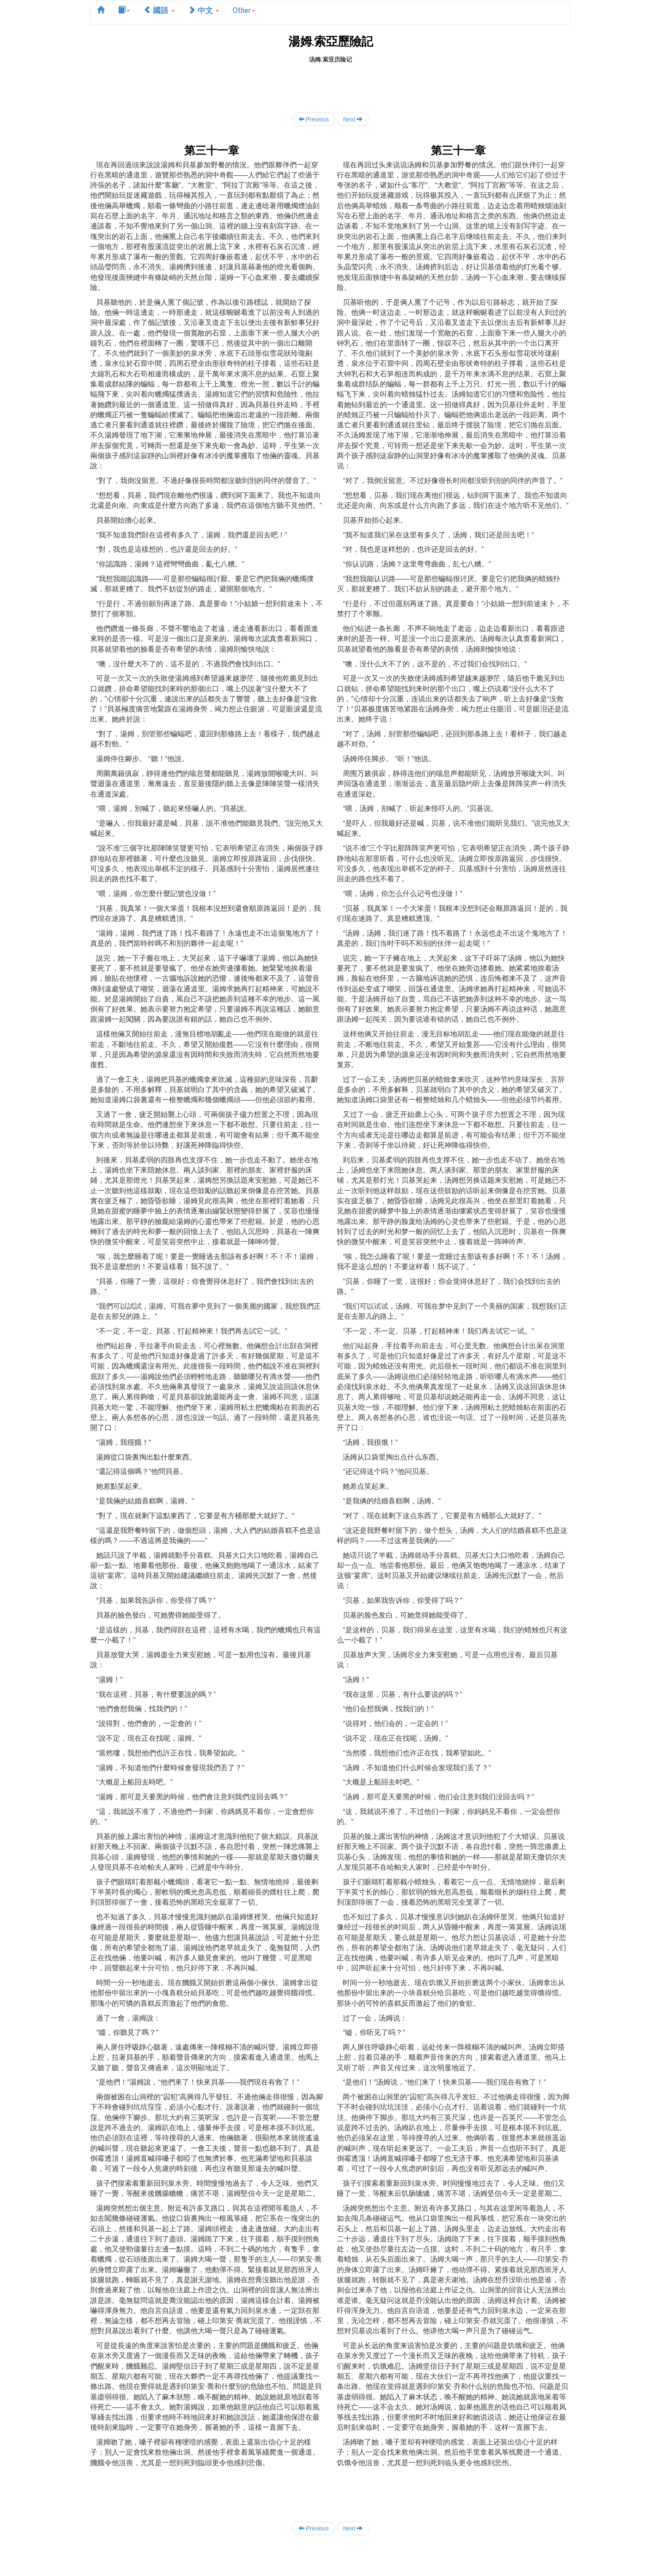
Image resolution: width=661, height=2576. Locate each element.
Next (353, 119)
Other (244, 9)
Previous (313, 119)
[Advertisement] (330, 83)
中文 (203, 9)
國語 (159, 9)
